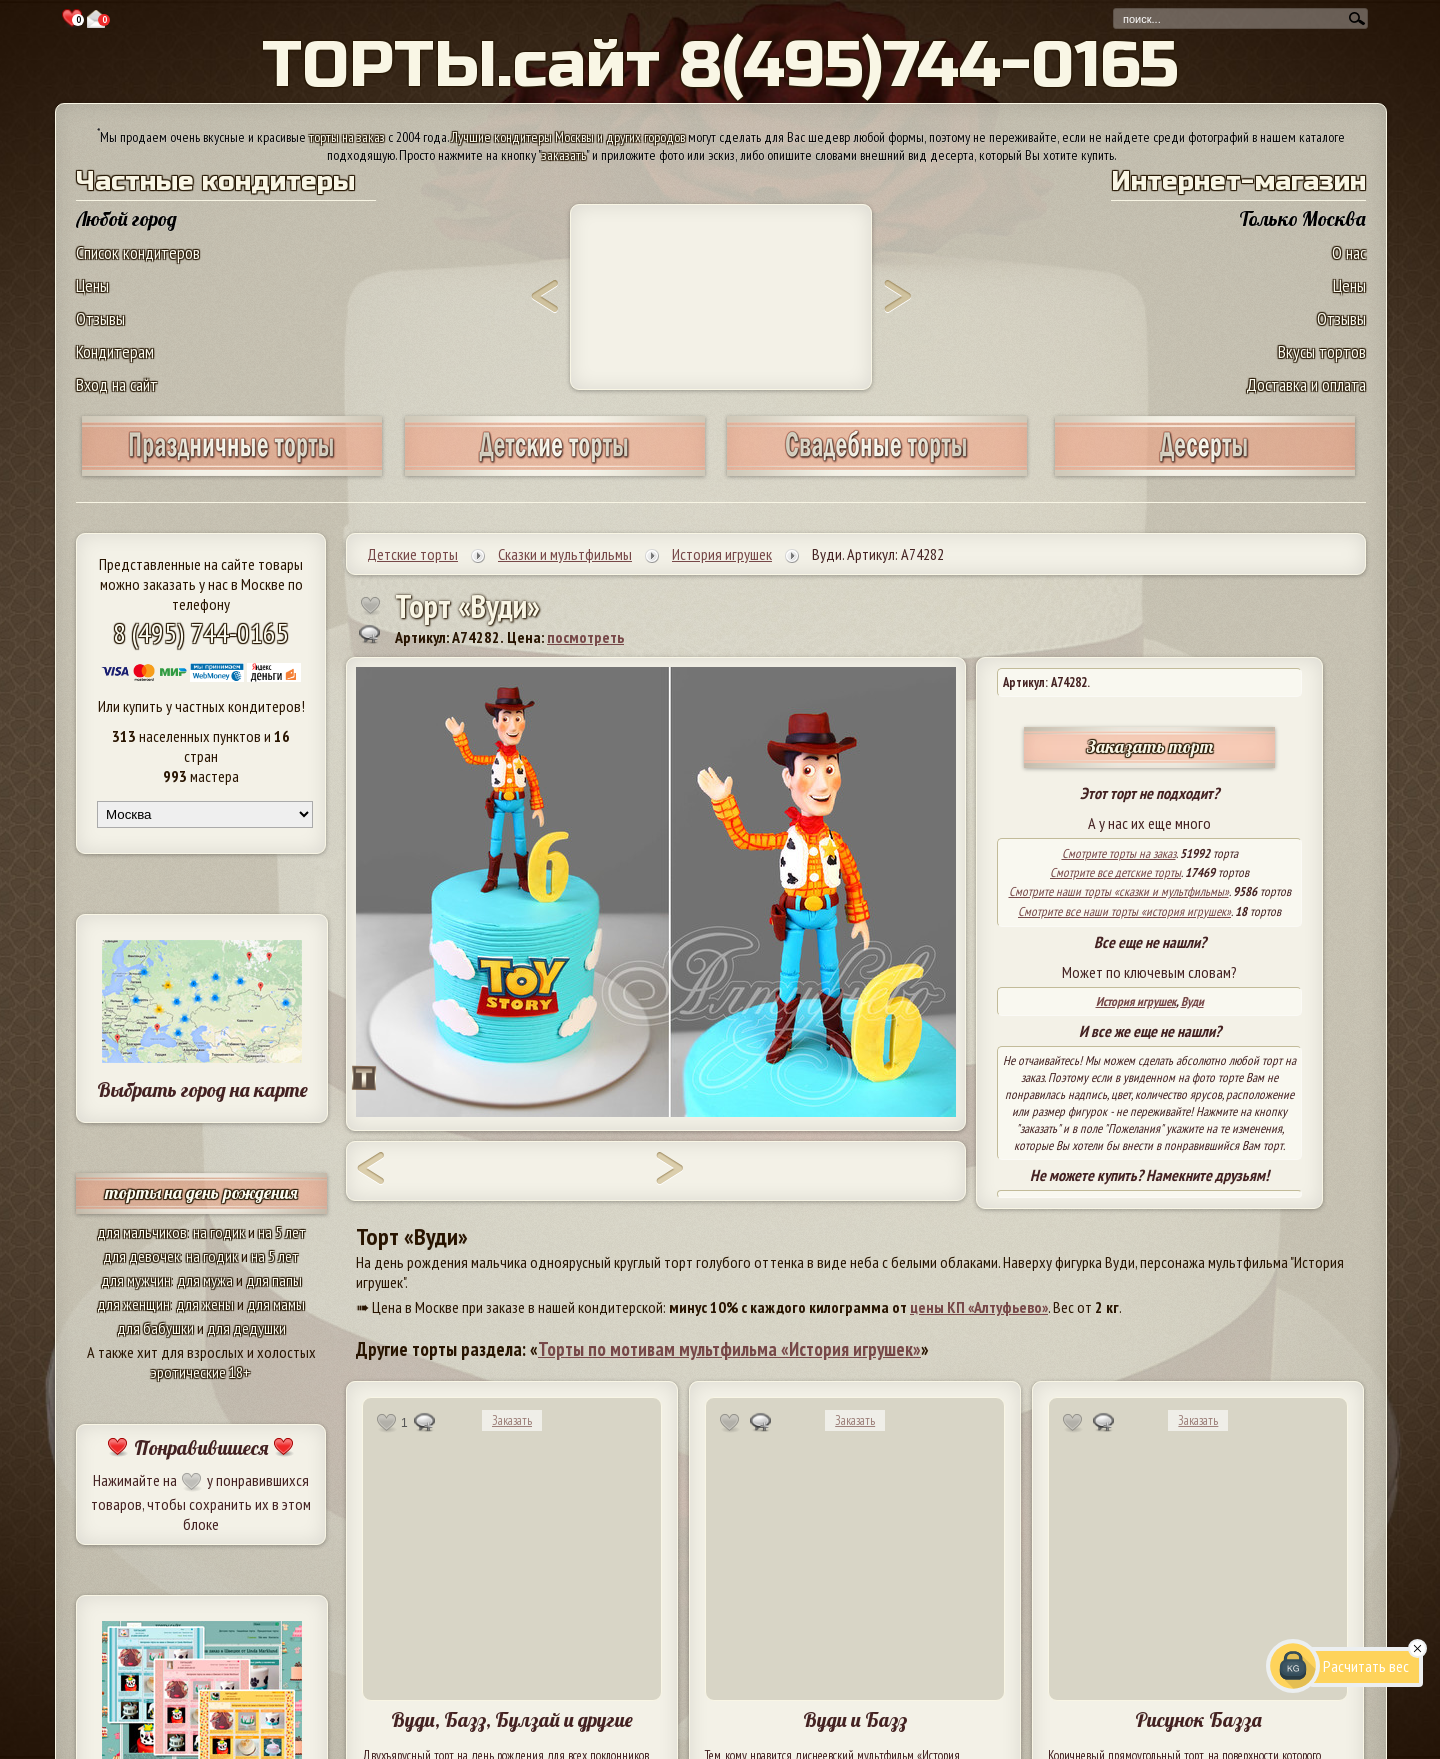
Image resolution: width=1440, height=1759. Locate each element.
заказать (564, 155)
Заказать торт (1150, 746)
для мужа (205, 1280)
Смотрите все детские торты (1115, 872)
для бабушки (155, 1328)
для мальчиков (142, 1232)
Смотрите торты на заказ (1119, 853)
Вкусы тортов (1322, 351)
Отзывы (100, 318)
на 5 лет (282, 1232)
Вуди (1192, 1001)
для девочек (141, 1256)
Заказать (512, 1420)
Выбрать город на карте (202, 1089)
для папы (274, 1280)
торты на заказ (347, 137)
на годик (219, 1232)
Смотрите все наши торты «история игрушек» (1124, 911)
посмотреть (585, 637)
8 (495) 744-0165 (201, 632)
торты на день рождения (201, 1192)
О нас (1349, 252)
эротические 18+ (201, 1372)
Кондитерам (115, 351)
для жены (205, 1304)
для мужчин (136, 1280)
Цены (92, 285)
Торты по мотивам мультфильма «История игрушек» (729, 1349)
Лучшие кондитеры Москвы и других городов (568, 137)
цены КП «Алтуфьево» (979, 1307)
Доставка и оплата (1306, 384)
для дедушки (246, 1328)
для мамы (276, 1304)
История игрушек (1136, 1001)
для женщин (133, 1304)
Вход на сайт (117, 384)
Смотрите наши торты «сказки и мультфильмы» (1119, 891)
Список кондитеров (138, 252)
